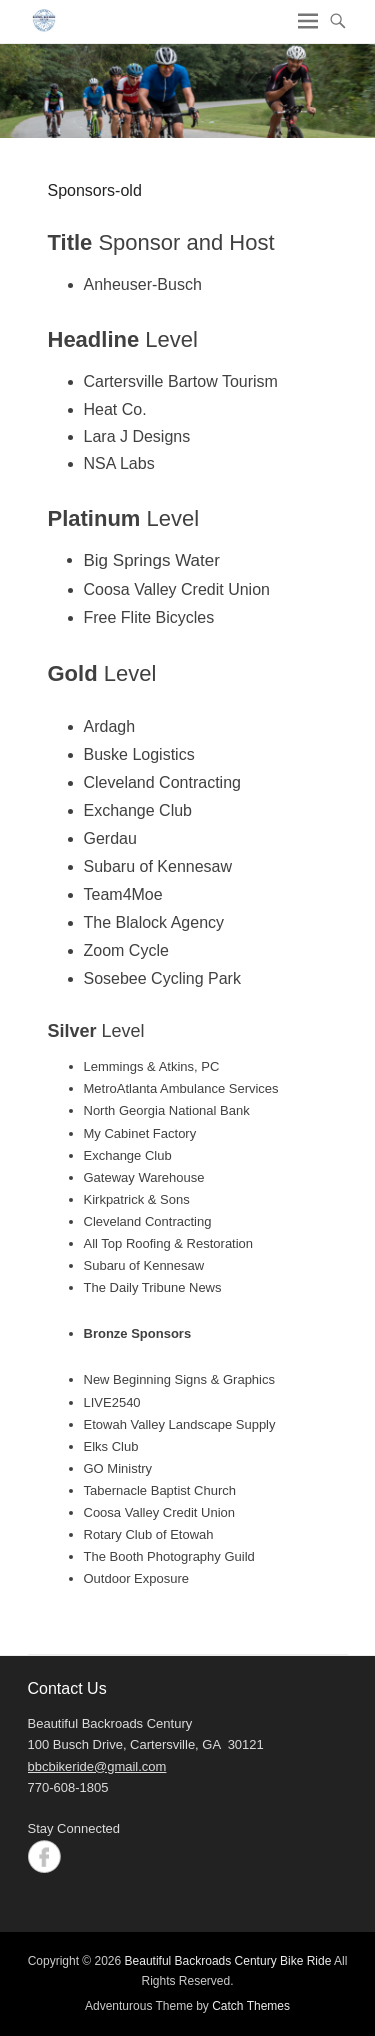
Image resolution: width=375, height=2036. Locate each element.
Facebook (44, 1856)
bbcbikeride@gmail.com (97, 1766)
